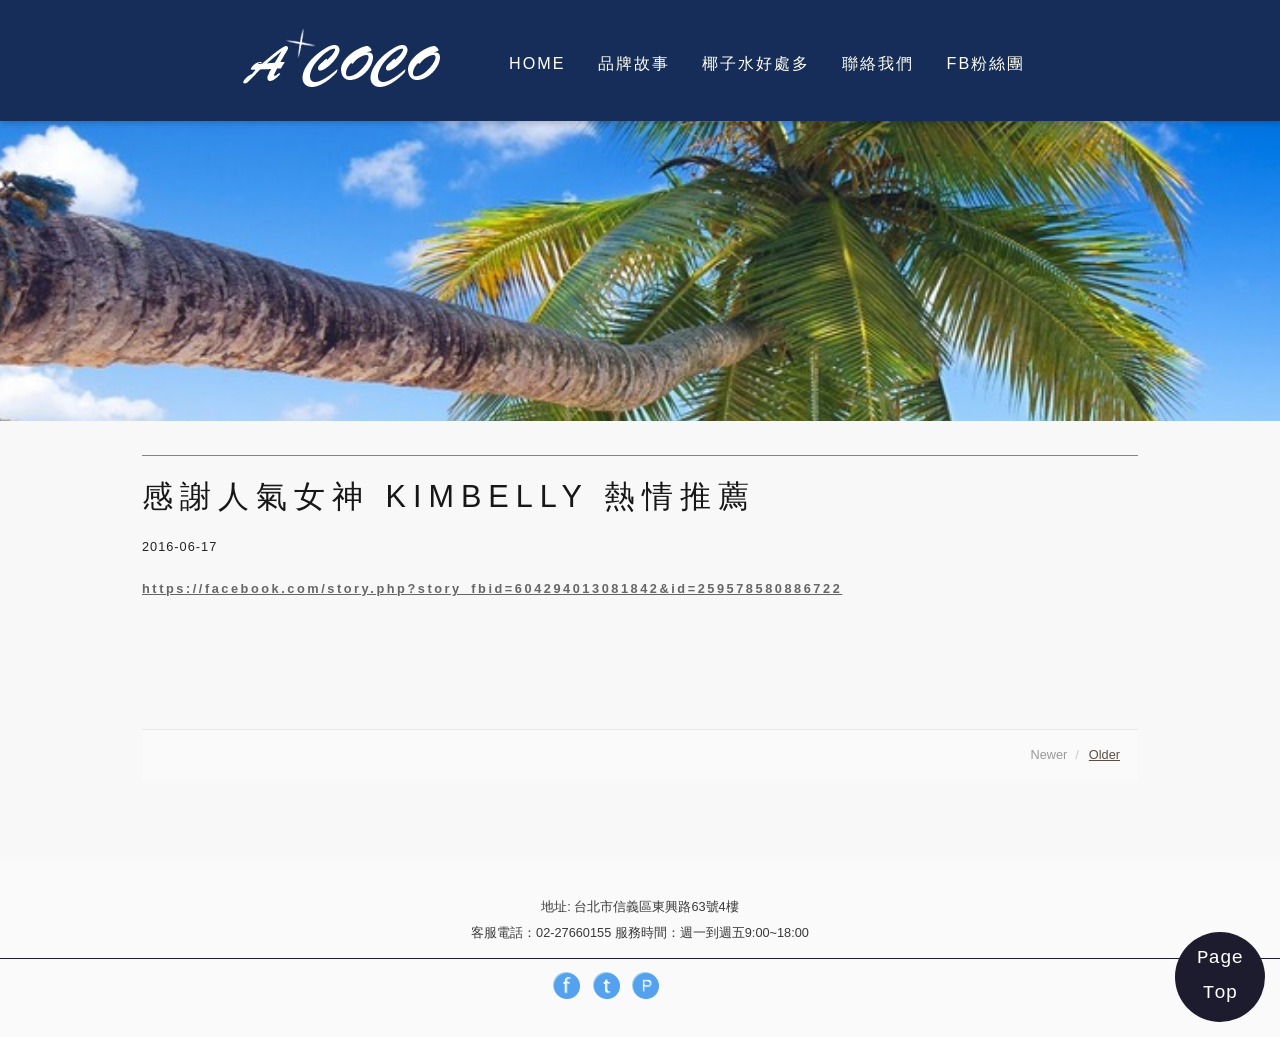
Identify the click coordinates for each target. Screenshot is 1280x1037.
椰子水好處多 (756, 63)
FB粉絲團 (986, 63)
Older (1104, 754)
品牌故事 (634, 63)
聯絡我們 (878, 63)
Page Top (1220, 975)
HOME (537, 63)
